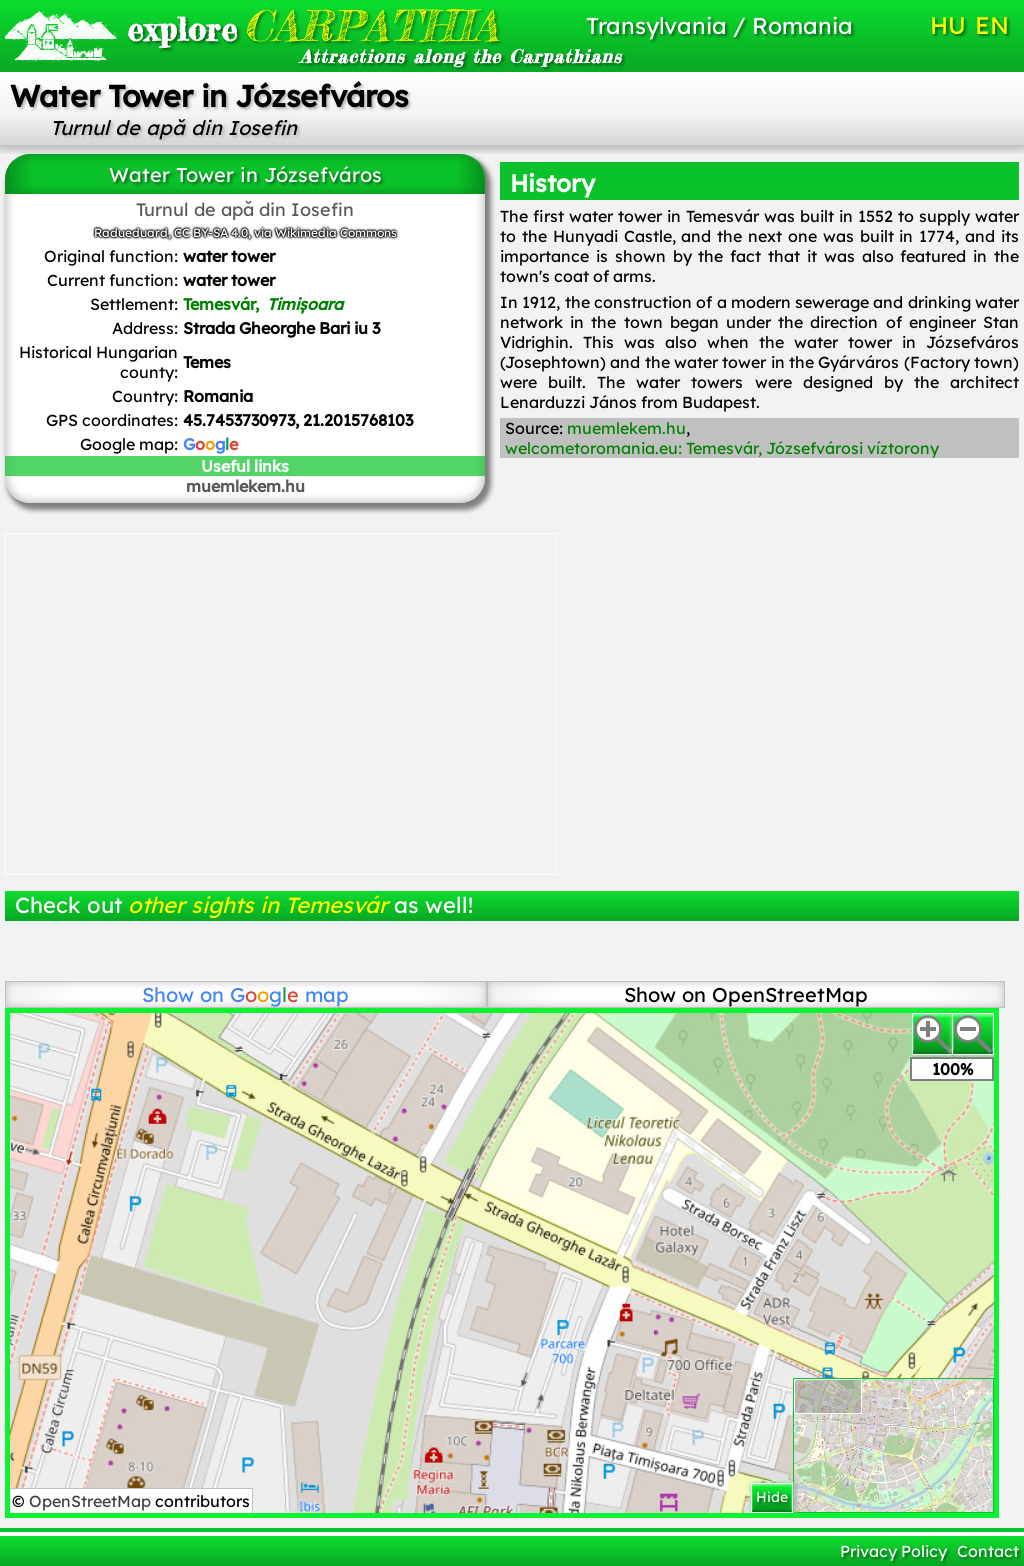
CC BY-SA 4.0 (211, 232)
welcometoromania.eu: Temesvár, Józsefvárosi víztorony (722, 448)
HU (948, 25)
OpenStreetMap (92, 1501)
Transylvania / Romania (719, 25)
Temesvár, (263, 304)
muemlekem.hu (245, 486)
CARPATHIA (280, 25)
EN (992, 25)
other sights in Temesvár (258, 905)
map (289, 994)
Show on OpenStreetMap (746, 994)
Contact (988, 1551)
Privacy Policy (893, 1551)
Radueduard (131, 232)
